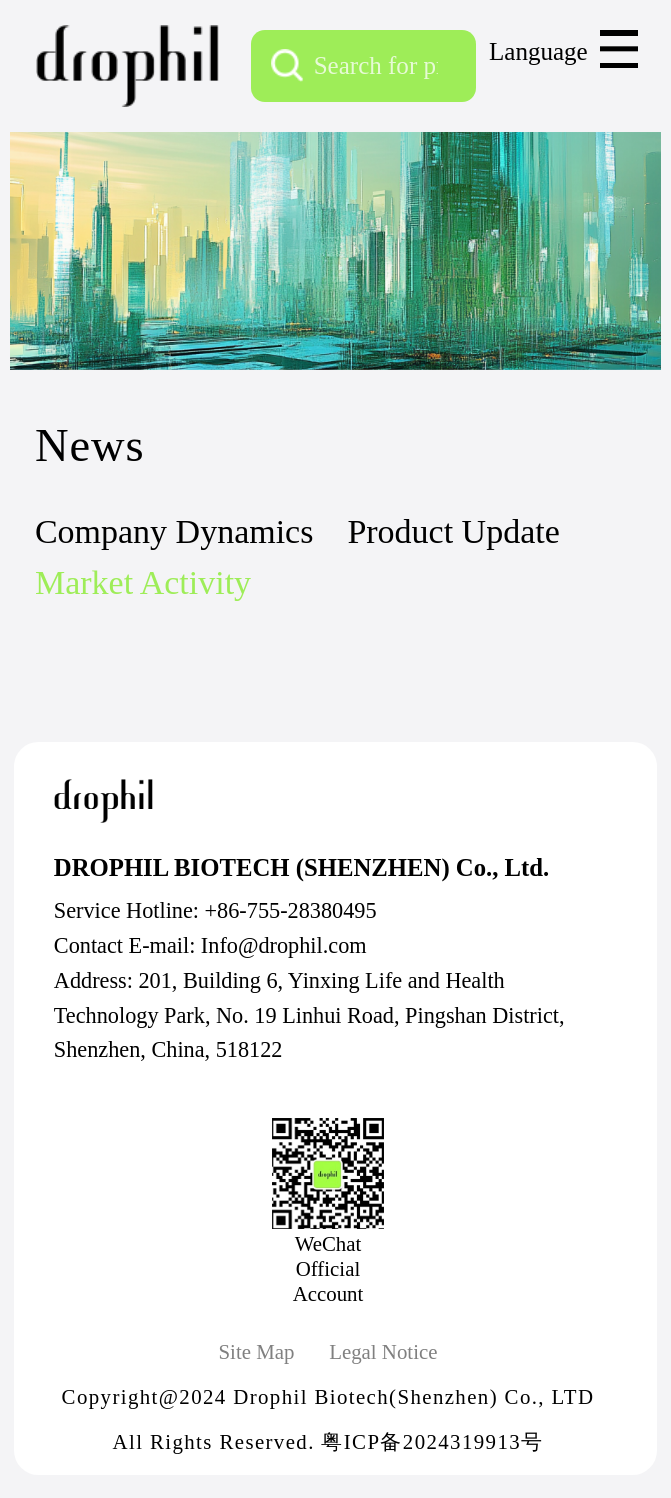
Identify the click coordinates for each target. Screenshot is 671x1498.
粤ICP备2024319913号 (432, 1442)
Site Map (256, 1352)
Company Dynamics (174, 531)
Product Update (453, 531)
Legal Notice (383, 1352)
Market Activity (143, 582)
